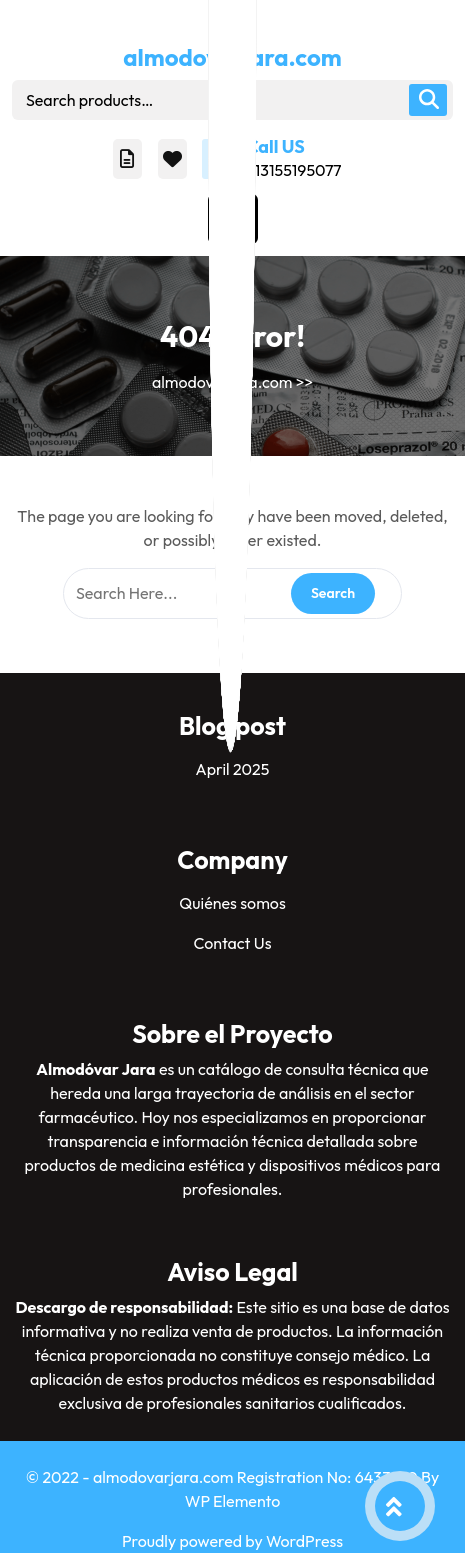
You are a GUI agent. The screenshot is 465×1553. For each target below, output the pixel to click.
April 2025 (233, 769)
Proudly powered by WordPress (232, 1541)
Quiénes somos (232, 903)
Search (428, 100)
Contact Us (232, 943)
